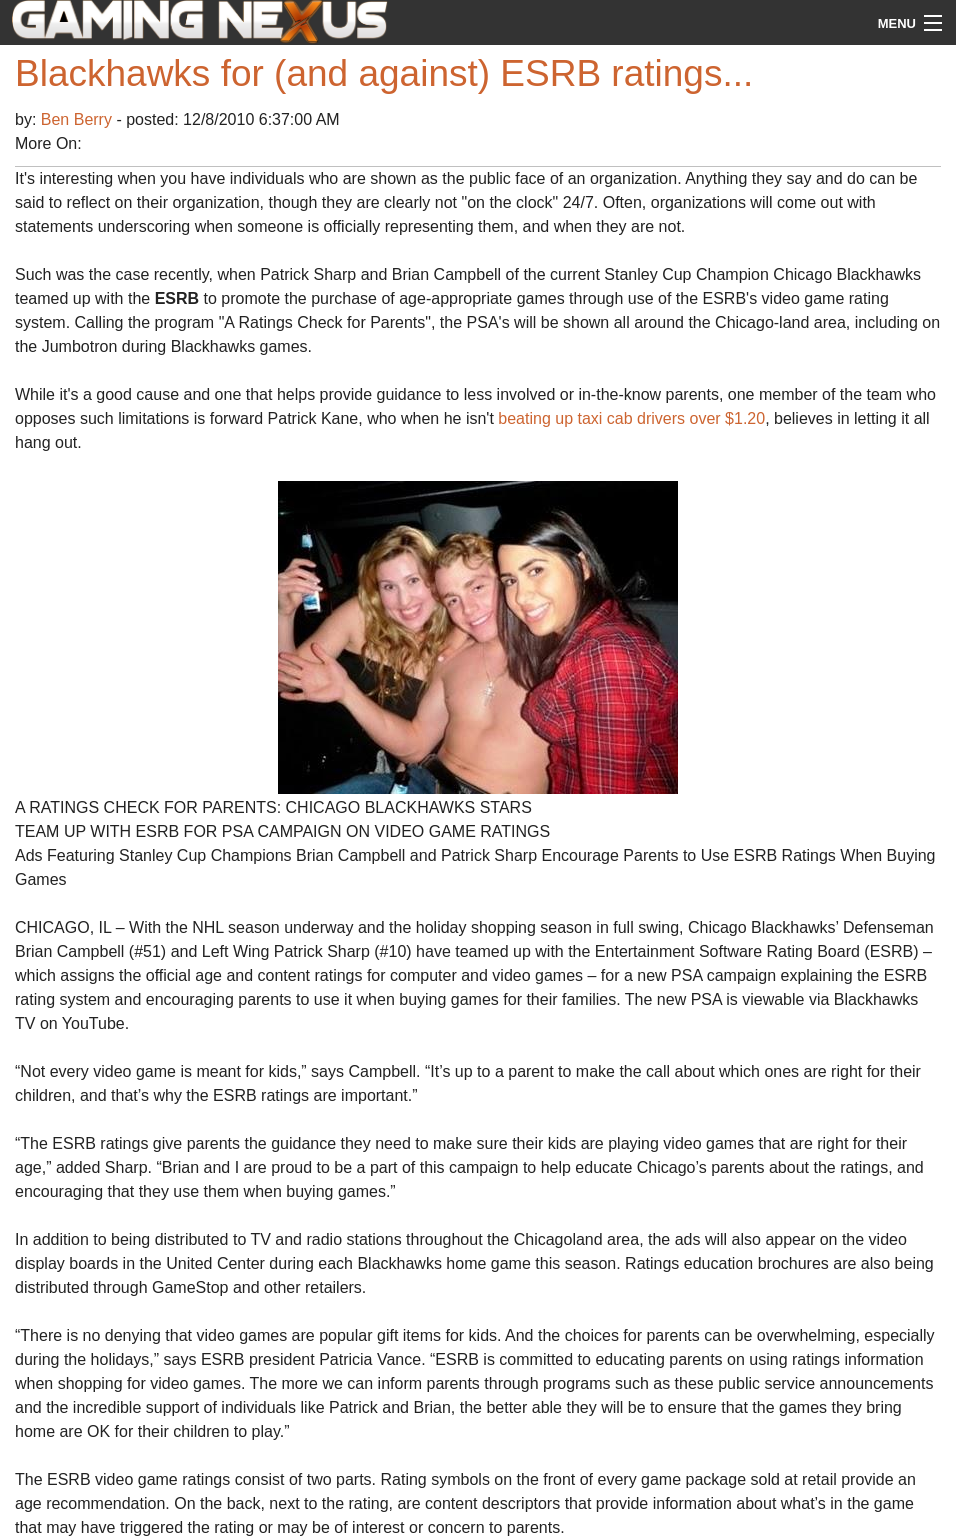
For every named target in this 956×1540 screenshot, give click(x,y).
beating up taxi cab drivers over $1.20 (631, 418)
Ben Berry (79, 119)
